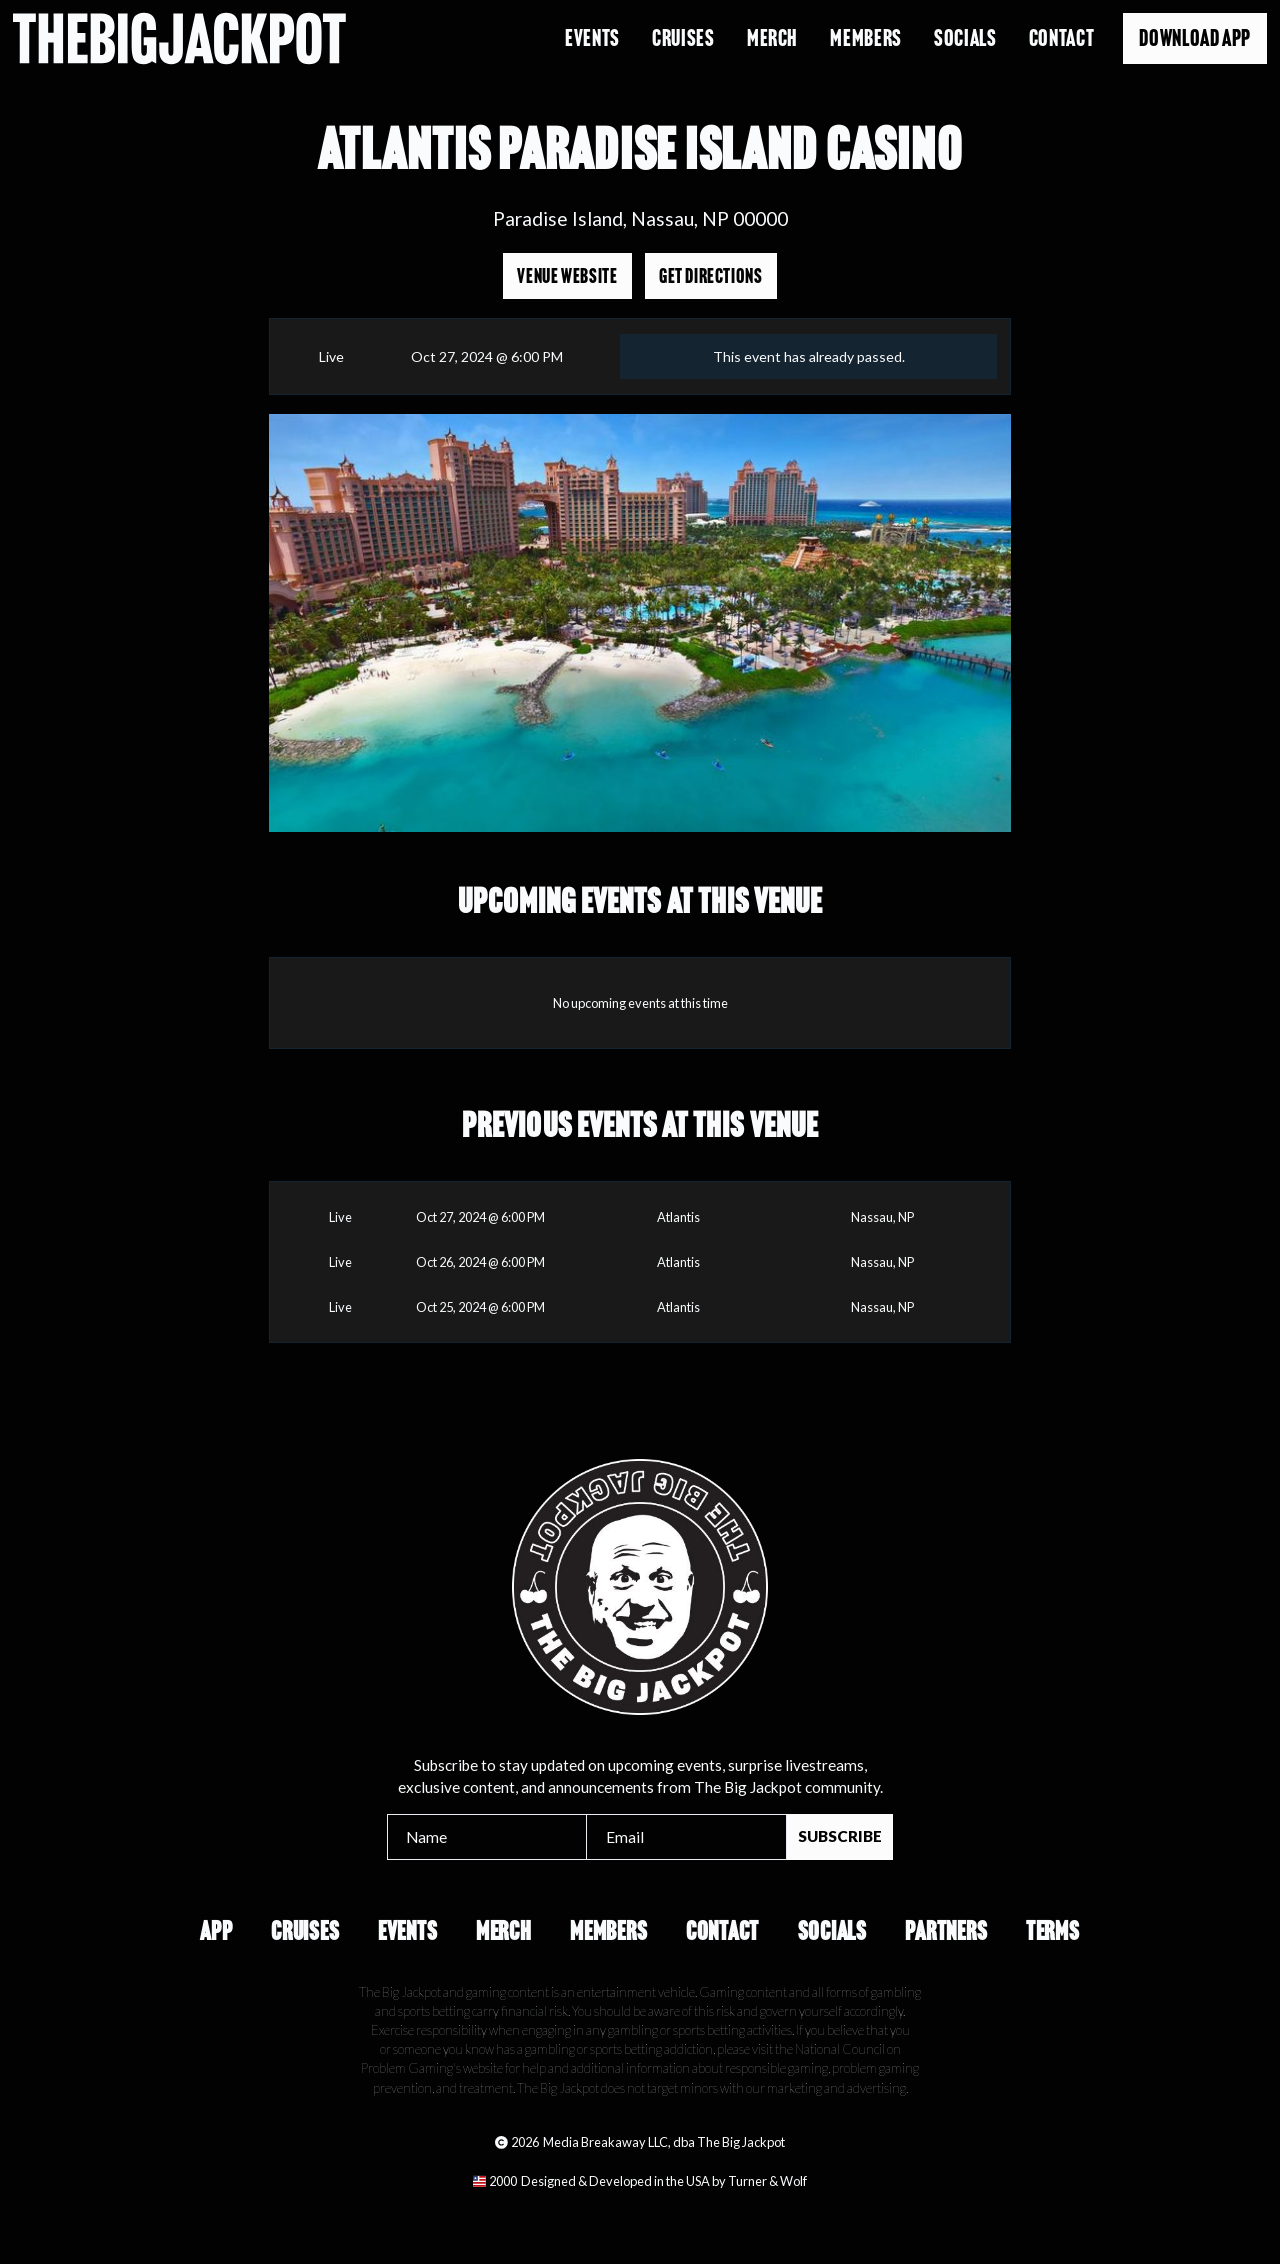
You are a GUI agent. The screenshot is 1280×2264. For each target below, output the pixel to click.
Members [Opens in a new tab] (865, 38)
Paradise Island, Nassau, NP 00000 (640, 218)
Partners (946, 1931)
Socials (965, 38)
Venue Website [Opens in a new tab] (567, 276)
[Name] (487, 1837)
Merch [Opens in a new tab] (772, 38)
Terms (1053, 1931)
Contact (1061, 38)
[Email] (686, 1837)
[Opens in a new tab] (640, 2181)
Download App (1195, 38)
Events (592, 38)
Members (608, 1931)
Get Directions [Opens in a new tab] (711, 276)
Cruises (683, 38)
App (216, 1931)
